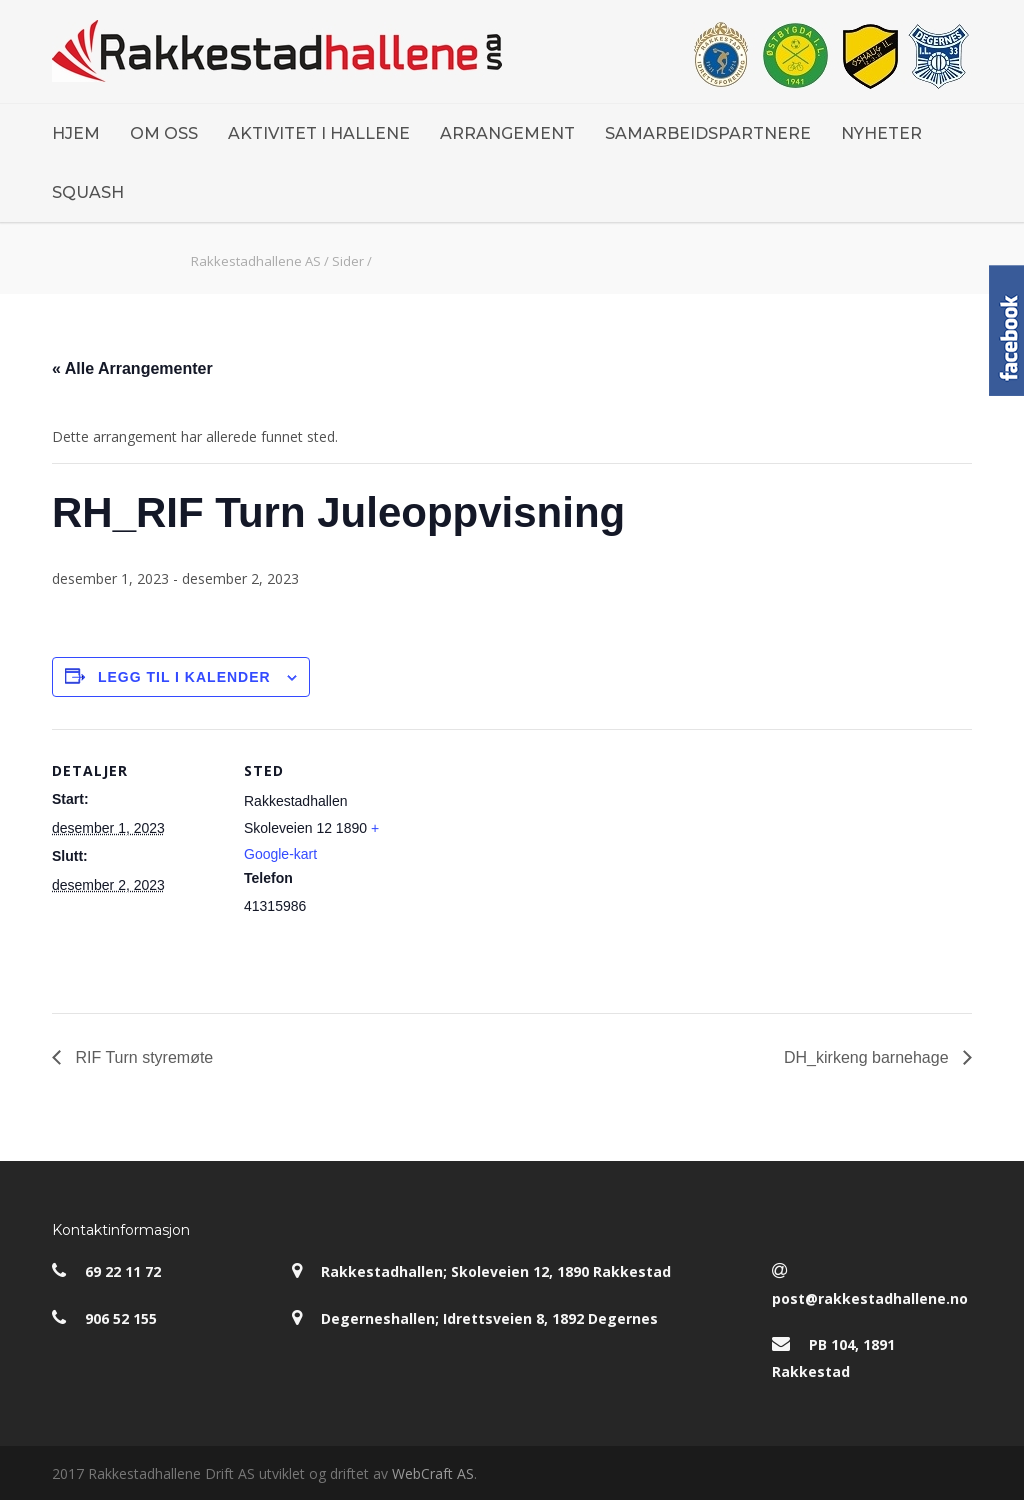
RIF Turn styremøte (142, 1057)
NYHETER (881, 133)
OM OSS (164, 133)
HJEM (76, 133)
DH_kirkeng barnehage (868, 1057)
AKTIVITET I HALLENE (319, 133)
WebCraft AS (433, 1473)
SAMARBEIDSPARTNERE (708, 133)
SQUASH (88, 192)
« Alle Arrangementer (132, 368)
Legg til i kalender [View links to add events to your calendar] (184, 677)
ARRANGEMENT (507, 133)
